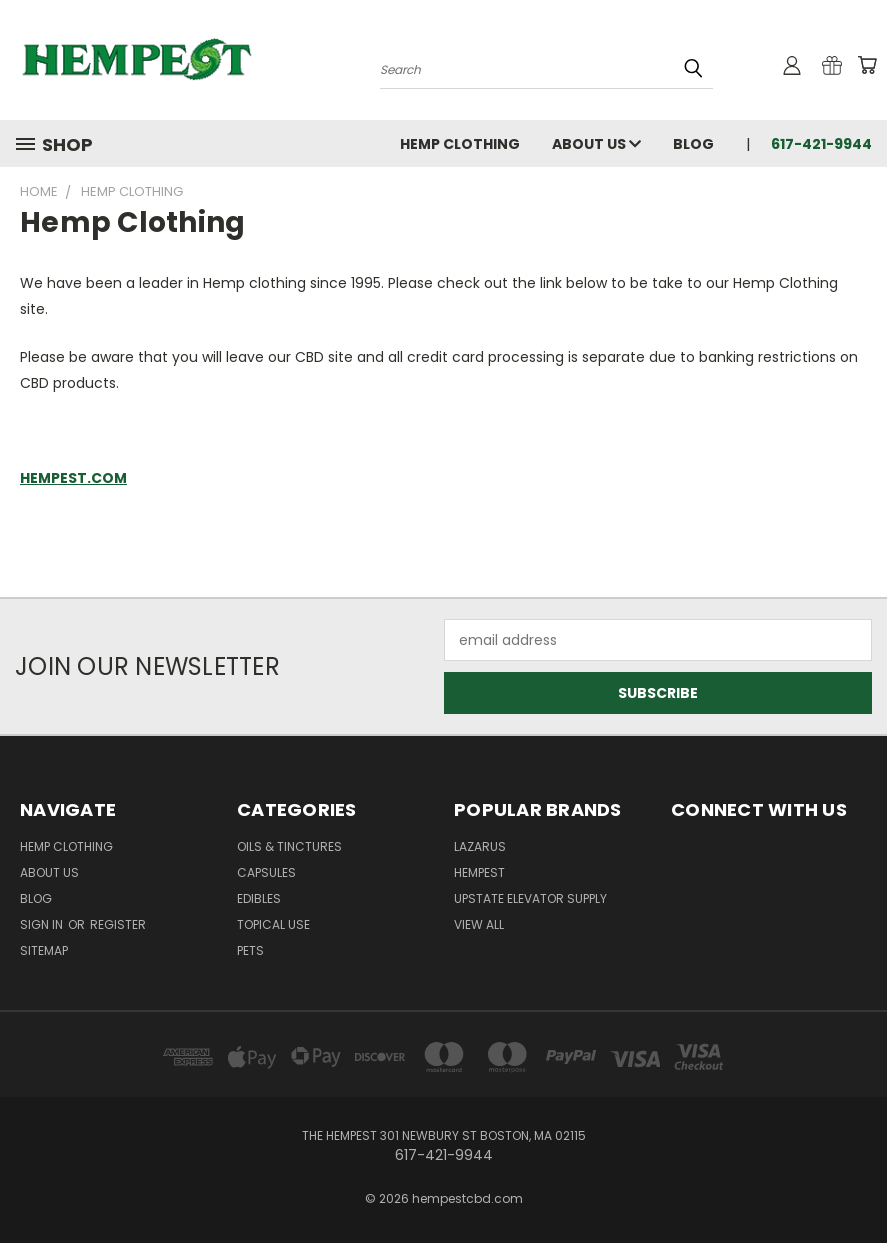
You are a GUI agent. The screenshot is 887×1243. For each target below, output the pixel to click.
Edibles (259, 898)
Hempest (479, 872)
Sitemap (44, 950)
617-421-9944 (821, 144)
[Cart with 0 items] (867, 65)
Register (118, 924)
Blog (693, 144)
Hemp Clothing (460, 144)
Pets (250, 950)
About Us (596, 144)
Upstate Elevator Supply (530, 898)
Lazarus (480, 846)
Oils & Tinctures (289, 846)
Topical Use (273, 924)
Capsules (266, 872)
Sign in (43, 924)
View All (479, 924)
